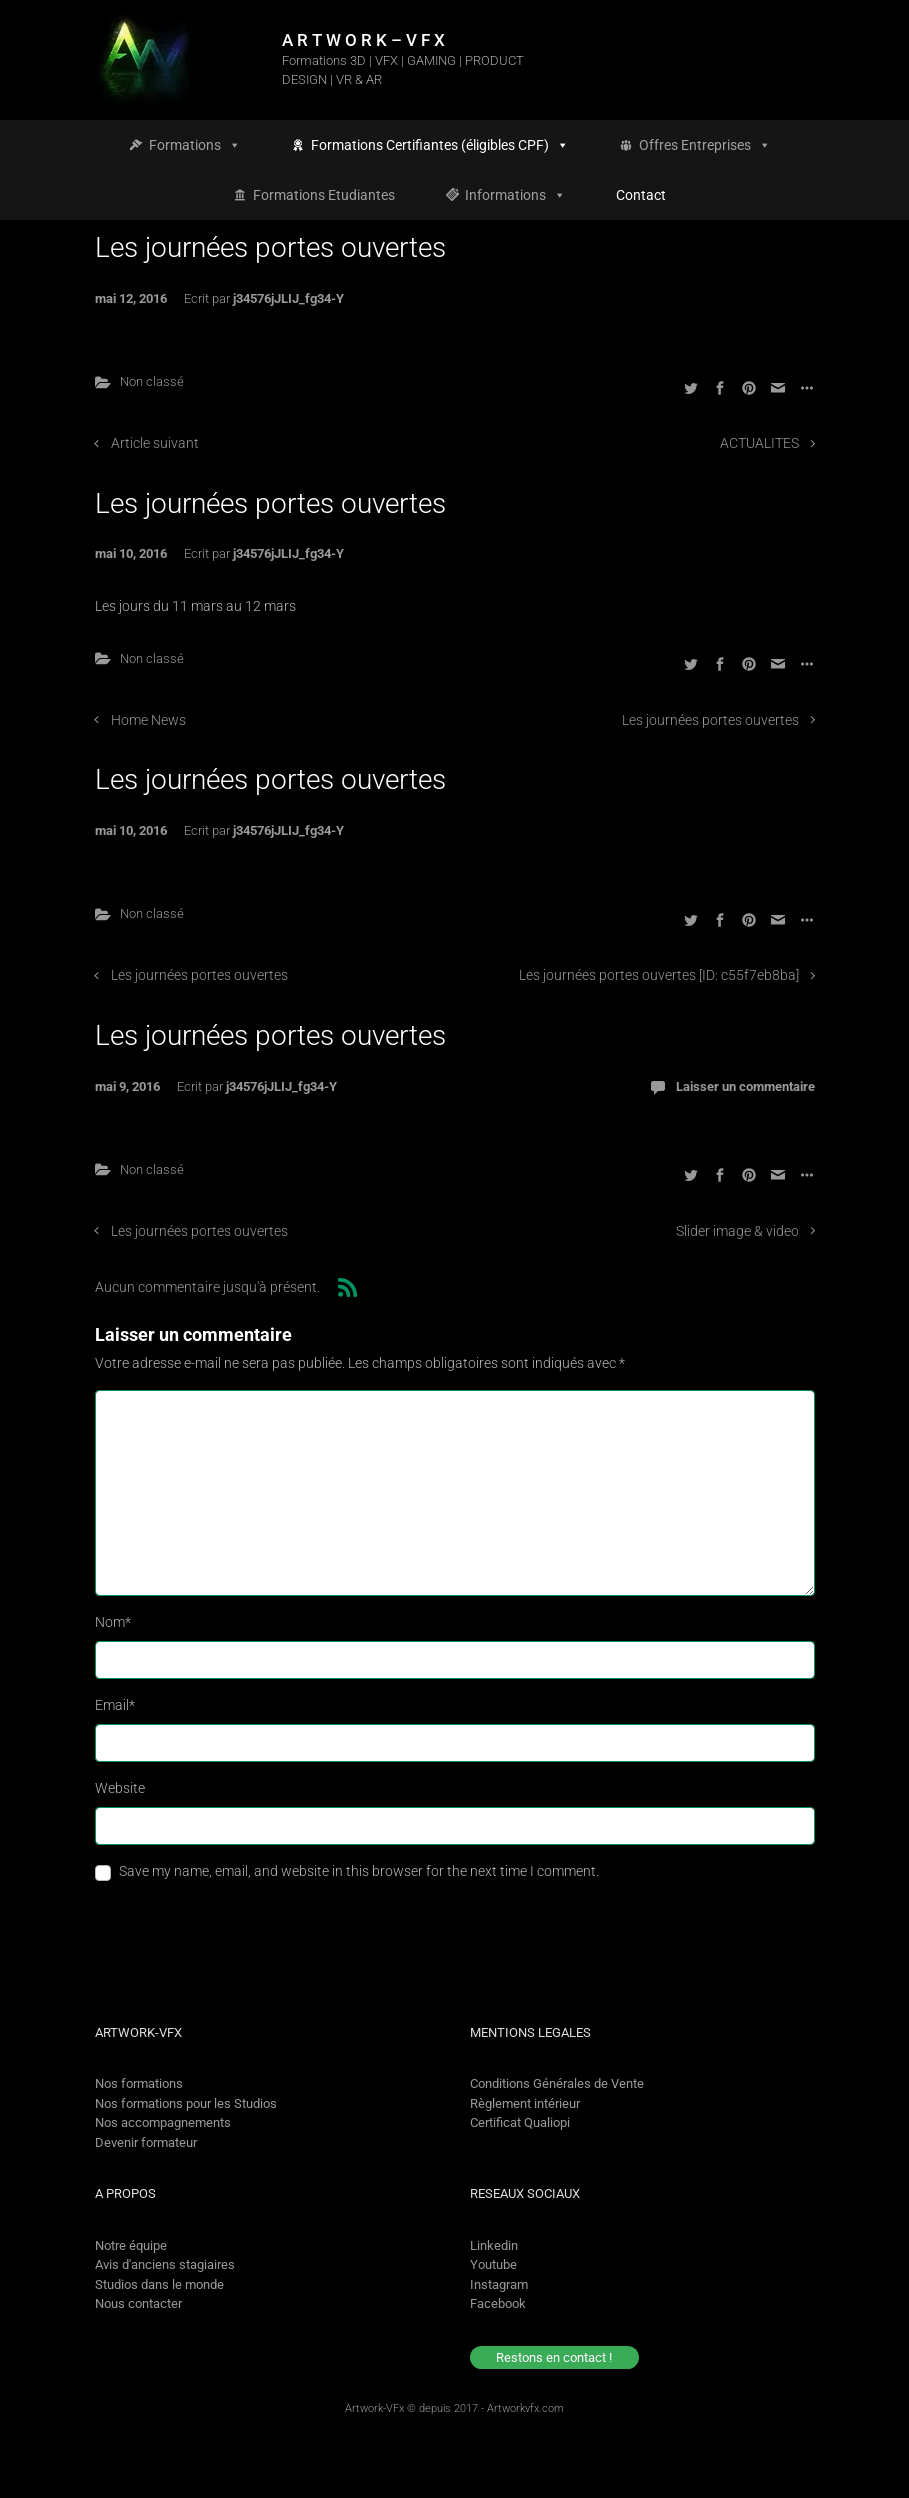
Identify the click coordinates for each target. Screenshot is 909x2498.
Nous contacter (138, 2303)
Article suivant (155, 443)
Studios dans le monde (159, 2284)
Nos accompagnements (163, 2122)
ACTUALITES (759, 443)
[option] (840, 2481)
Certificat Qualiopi (520, 2122)
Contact (641, 195)
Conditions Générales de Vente (557, 2083)
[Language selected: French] (822, 2481)
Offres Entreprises (705, 145)
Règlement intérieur (525, 2103)
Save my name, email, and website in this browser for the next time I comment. (359, 1871)
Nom (113, 1622)
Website (120, 1788)
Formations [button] (195, 145)
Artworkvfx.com (525, 2408)
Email (115, 1705)
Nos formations (139, 2083)
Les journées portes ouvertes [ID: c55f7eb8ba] (659, 975)
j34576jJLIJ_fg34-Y (288, 298)
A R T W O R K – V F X (363, 40)
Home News (148, 720)
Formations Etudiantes (324, 195)
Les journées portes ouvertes (710, 720)
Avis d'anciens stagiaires (165, 2264)
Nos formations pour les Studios (186, 2103)
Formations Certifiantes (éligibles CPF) (440, 145)
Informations (515, 195)
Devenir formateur (146, 2142)
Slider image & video (737, 1231)
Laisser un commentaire (745, 1086)
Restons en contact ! (554, 2357)
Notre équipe (131, 2245)
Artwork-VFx (374, 2408)
